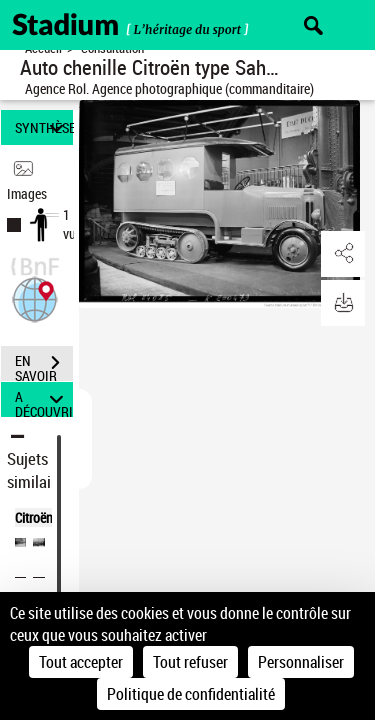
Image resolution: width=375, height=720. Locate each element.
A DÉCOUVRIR (44, 399)
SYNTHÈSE (44, 127)
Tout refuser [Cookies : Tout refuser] (190, 662)
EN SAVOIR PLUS (44, 365)
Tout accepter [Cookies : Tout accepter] (81, 662)
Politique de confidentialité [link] (191, 694)
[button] (35, 297)
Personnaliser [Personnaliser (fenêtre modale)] (301, 662)
